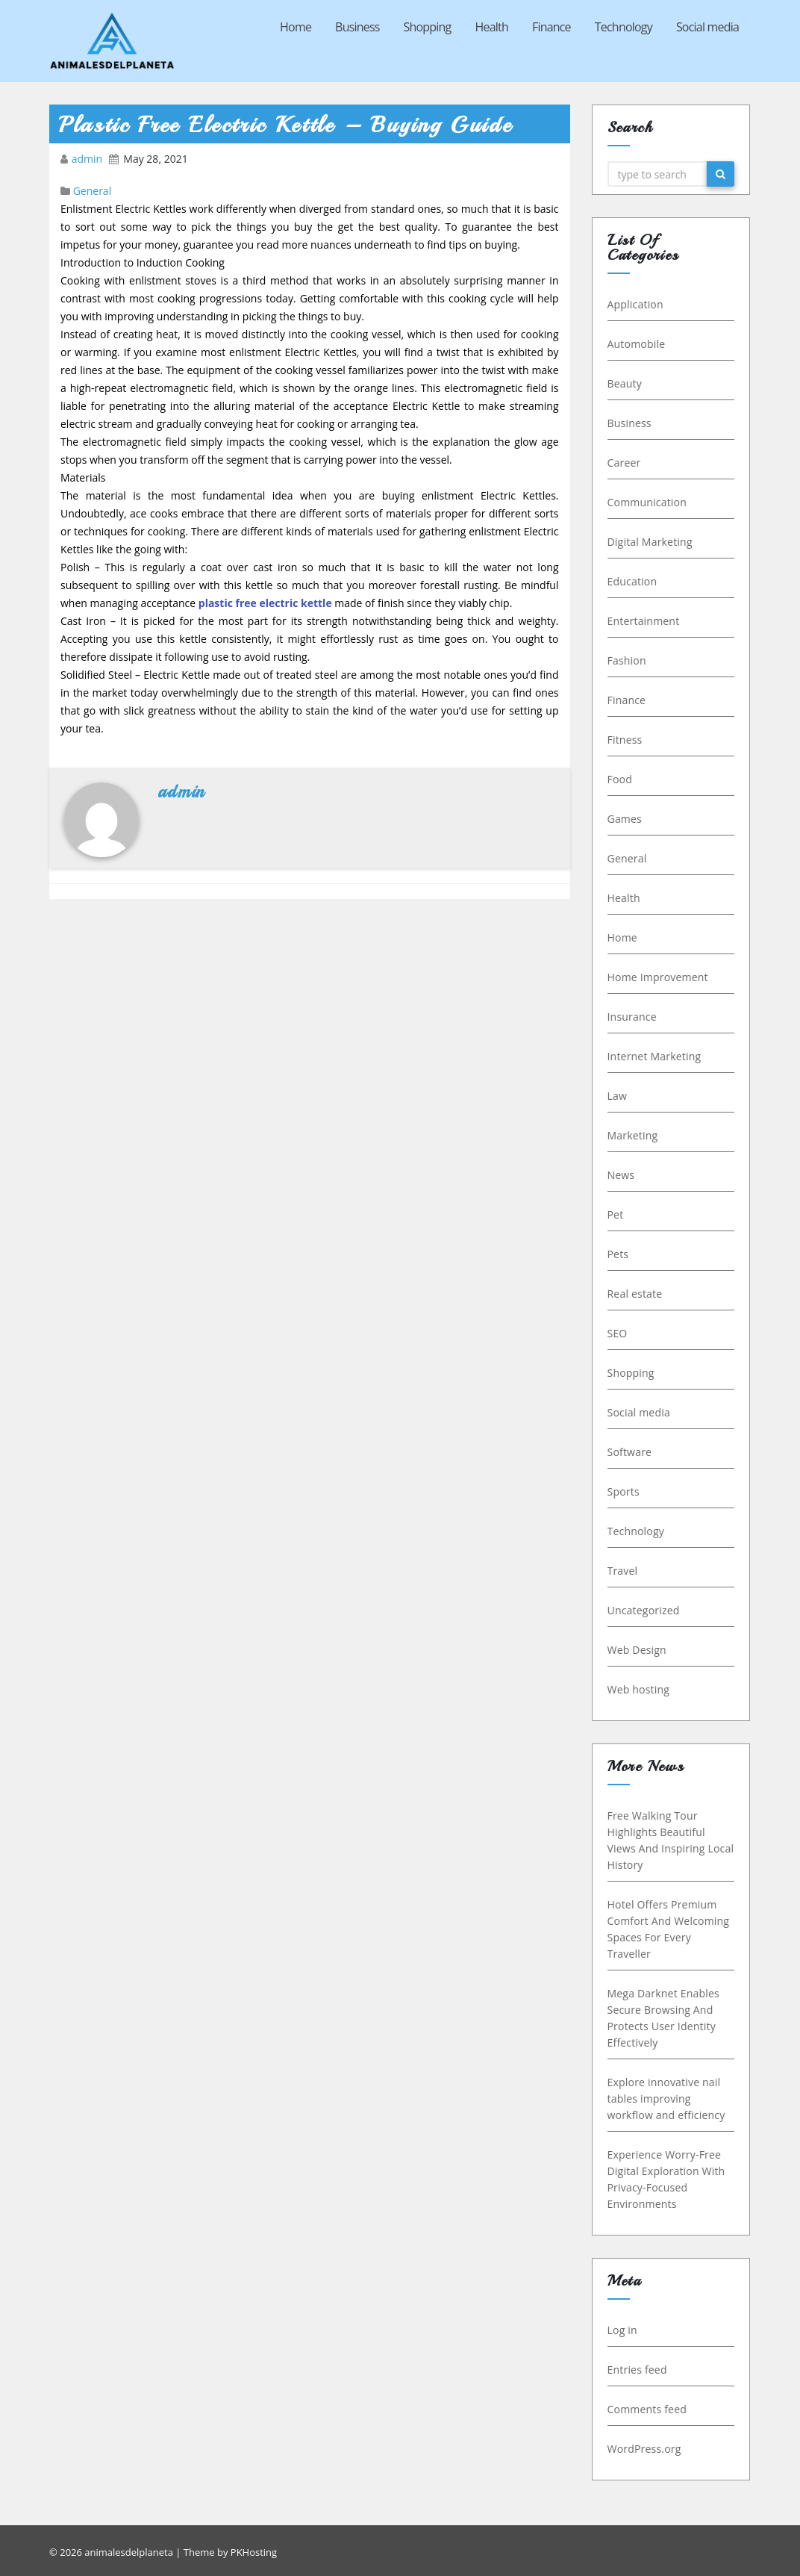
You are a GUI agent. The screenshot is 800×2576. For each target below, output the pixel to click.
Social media (707, 27)
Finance (551, 27)
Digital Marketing (651, 542)
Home (295, 27)
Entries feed (639, 2369)
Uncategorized (645, 1610)
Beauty (626, 383)
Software (631, 1452)
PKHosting (254, 2552)
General (92, 191)
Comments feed (649, 2409)
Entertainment (645, 621)
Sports (625, 1491)
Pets (620, 1254)
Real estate (636, 1294)
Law (619, 1096)
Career (626, 462)
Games (626, 819)
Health (491, 27)
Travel (624, 1571)
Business (357, 27)
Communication (649, 502)
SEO (619, 1333)
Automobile (638, 344)
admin (88, 159)
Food (621, 779)
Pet (617, 1214)
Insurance (633, 1016)
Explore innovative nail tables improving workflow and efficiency (668, 2098)
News (623, 1175)
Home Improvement (659, 977)
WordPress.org (646, 2449)
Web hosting (640, 1689)
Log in (624, 2330)
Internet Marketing (656, 1056)
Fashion (628, 660)
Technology (623, 27)
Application (637, 304)
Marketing (634, 1135)
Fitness (626, 739)
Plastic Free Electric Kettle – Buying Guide (285, 125)
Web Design (638, 1650)
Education (634, 581)
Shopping (427, 27)
